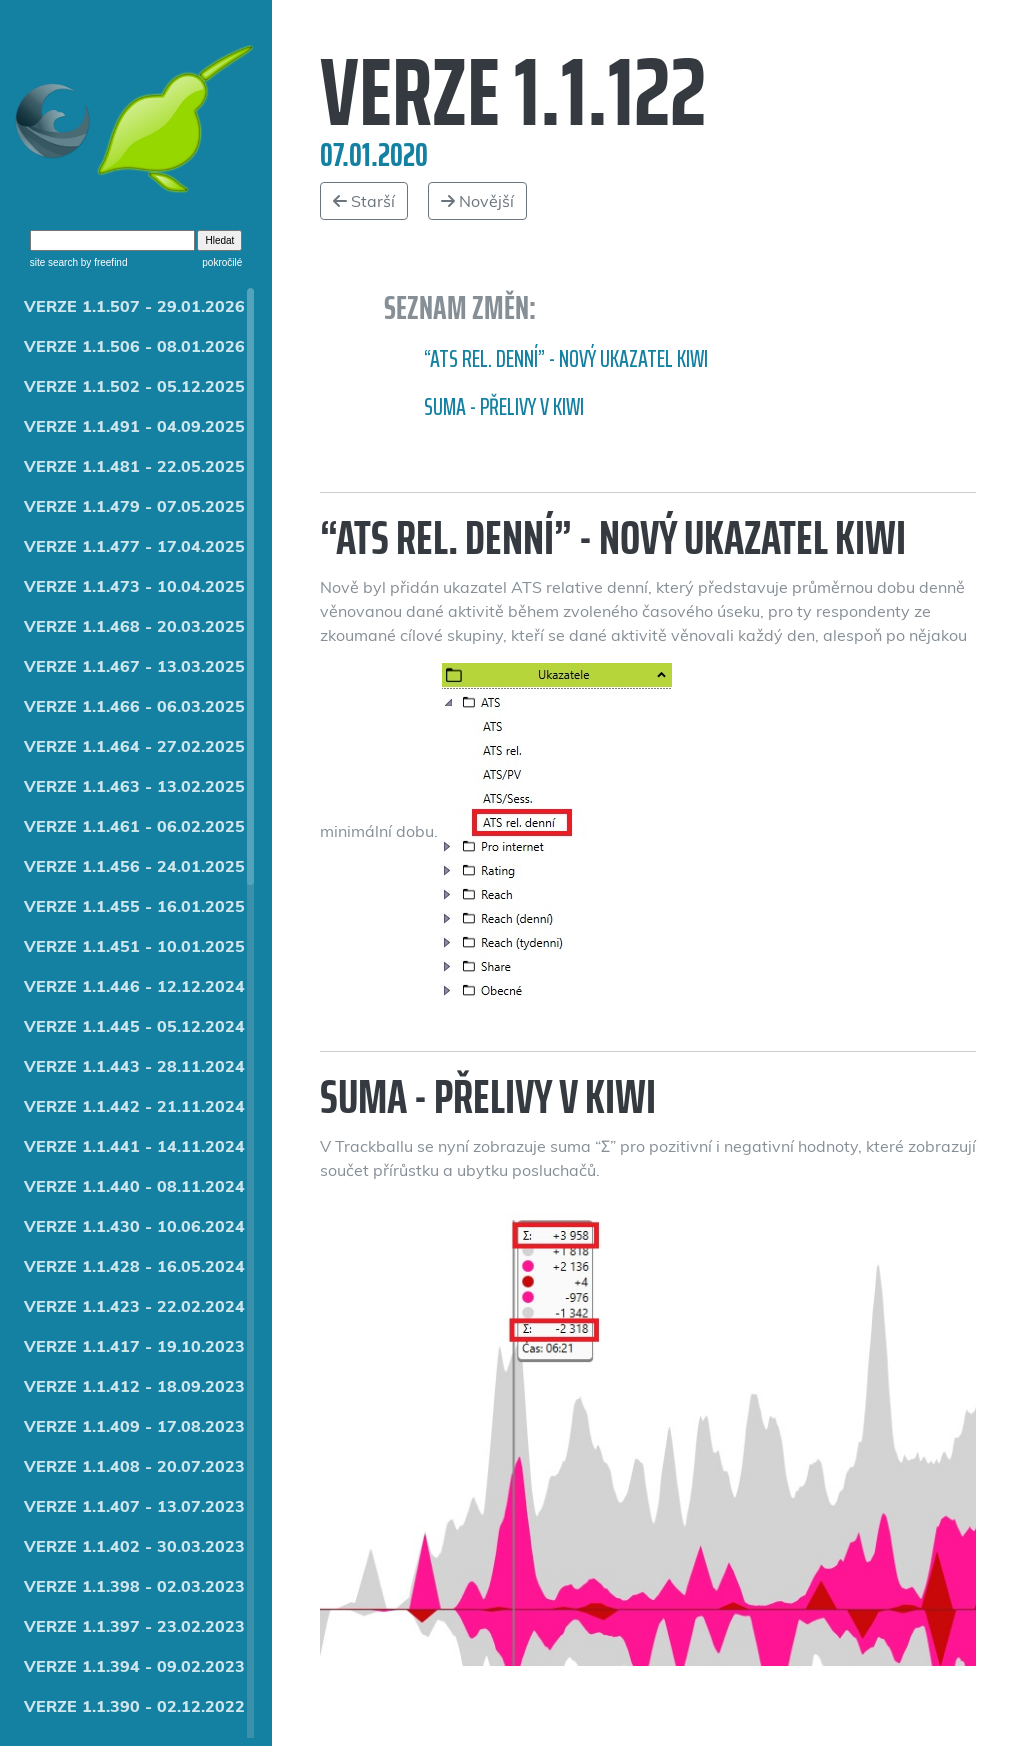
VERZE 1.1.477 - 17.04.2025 (134, 546)
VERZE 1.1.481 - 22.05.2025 (134, 466)
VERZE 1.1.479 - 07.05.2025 (134, 506)
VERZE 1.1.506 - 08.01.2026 (134, 346)
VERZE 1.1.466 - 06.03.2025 (134, 706)
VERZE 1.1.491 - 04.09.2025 (134, 426)
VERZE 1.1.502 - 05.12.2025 (134, 386)
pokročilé (222, 262)
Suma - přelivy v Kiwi (504, 407)
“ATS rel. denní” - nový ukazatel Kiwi (566, 359)
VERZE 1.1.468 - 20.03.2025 (134, 626)
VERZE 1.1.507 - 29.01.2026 (134, 306)
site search (54, 262)
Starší (364, 201)
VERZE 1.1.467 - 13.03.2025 (134, 666)
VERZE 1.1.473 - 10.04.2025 (134, 586)
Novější (477, 201)
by (102, 262)
